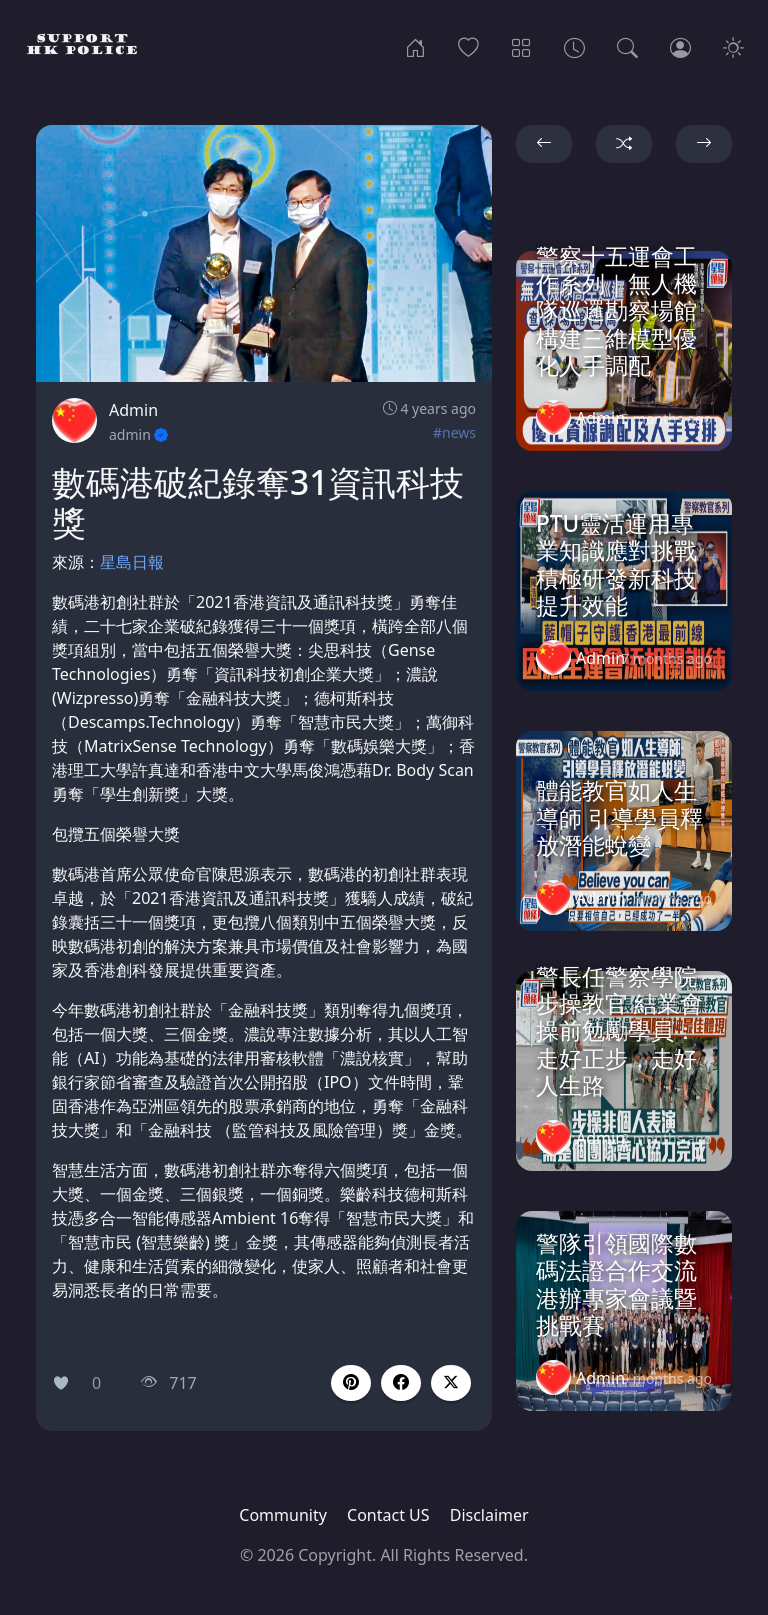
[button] (401, 1383)
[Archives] (574, 46)
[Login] (680, 46)
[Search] (627, 46)
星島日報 (132, 562)
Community (283, 1515)
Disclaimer (489, 1515)
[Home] (415, 46)
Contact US (388, 1515)
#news (454, 432)
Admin (133, 410)
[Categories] (521, 46)
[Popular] (468, 46)
